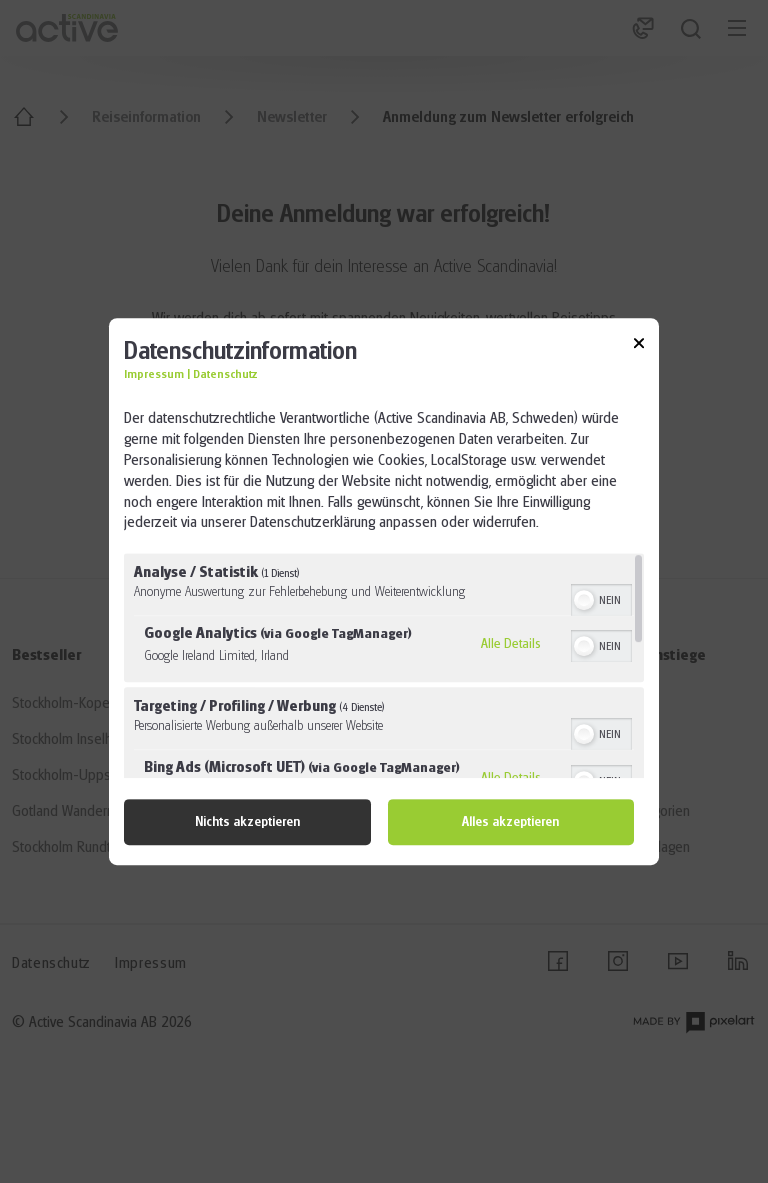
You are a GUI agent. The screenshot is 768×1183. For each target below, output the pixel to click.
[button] (584, 600)
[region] (384, 665)
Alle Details (511, 642)
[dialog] (384, 592)
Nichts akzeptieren (247, 822)
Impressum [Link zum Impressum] (154, 375)
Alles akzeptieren (510, 822)
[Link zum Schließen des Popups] (639, 346)
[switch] (601, 598)
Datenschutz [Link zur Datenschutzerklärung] (225, 375)
